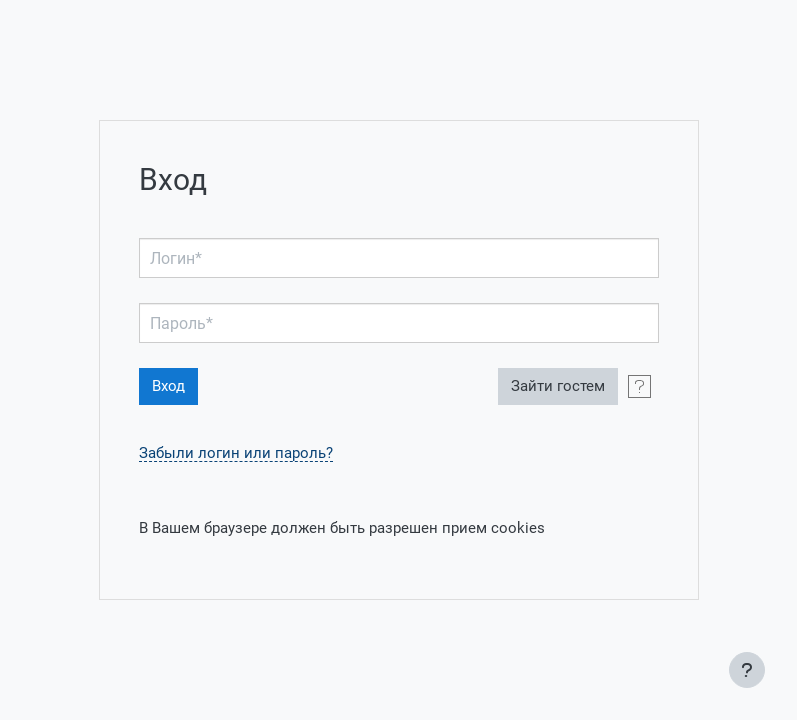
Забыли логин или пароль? (236, 453)
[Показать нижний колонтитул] (747, 670)
